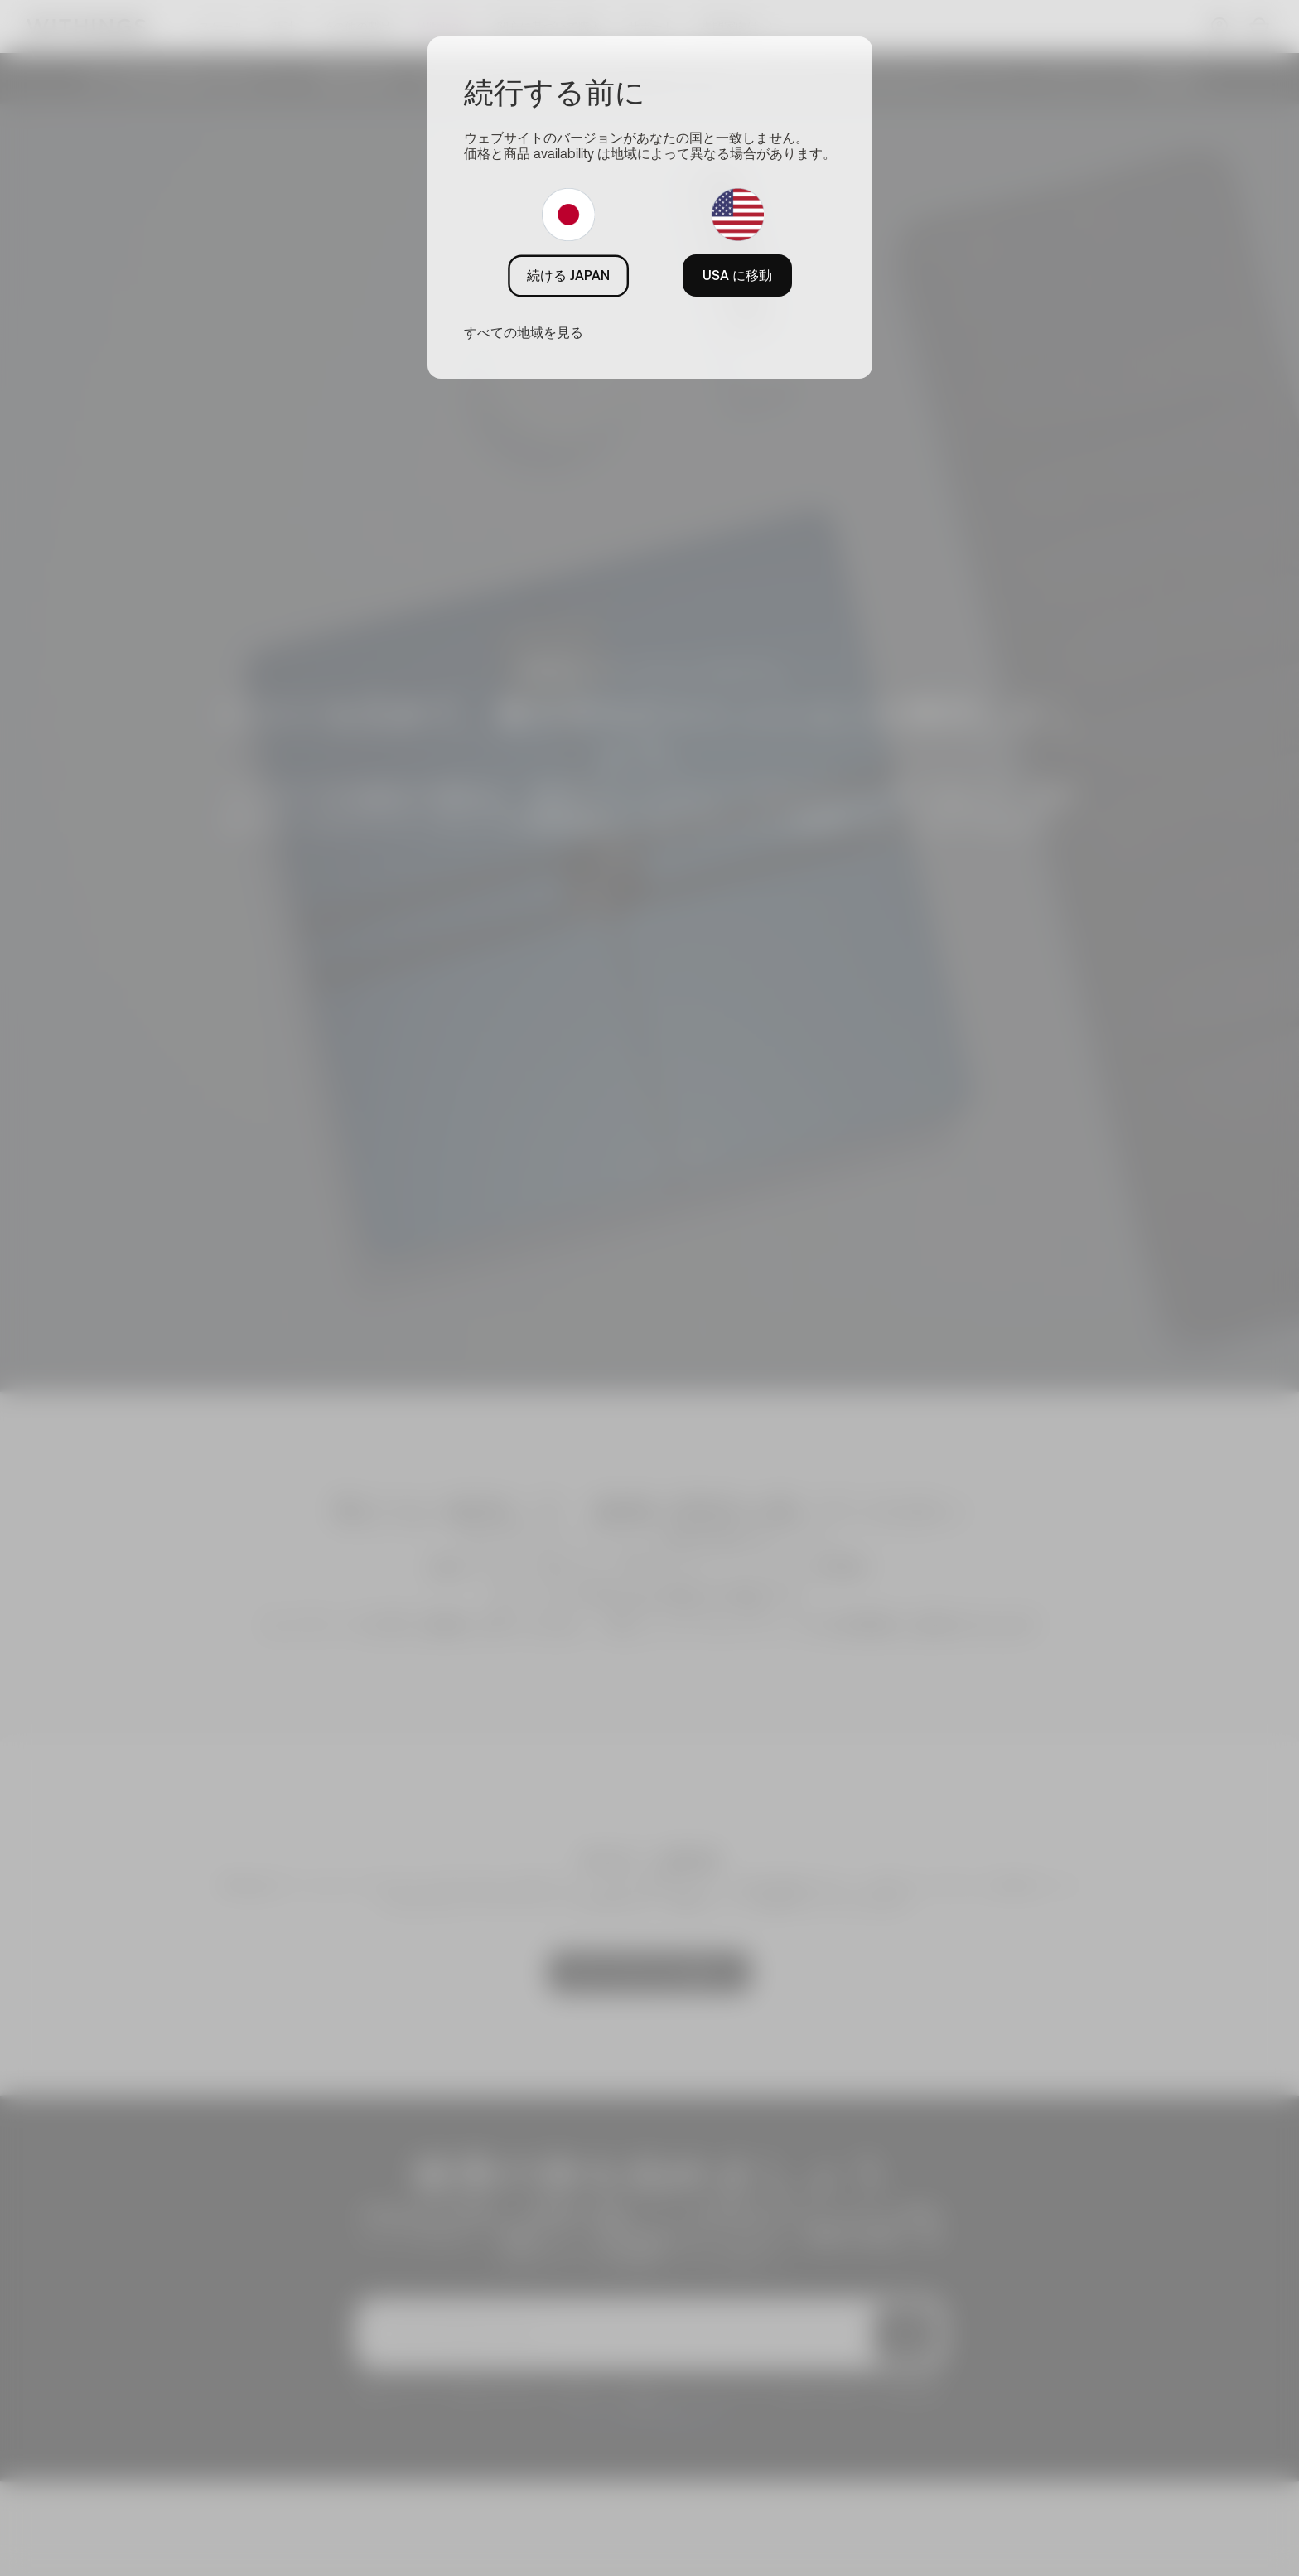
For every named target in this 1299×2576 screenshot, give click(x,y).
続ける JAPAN (568, 275)
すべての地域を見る (523, 332)
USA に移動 (737, 275)
